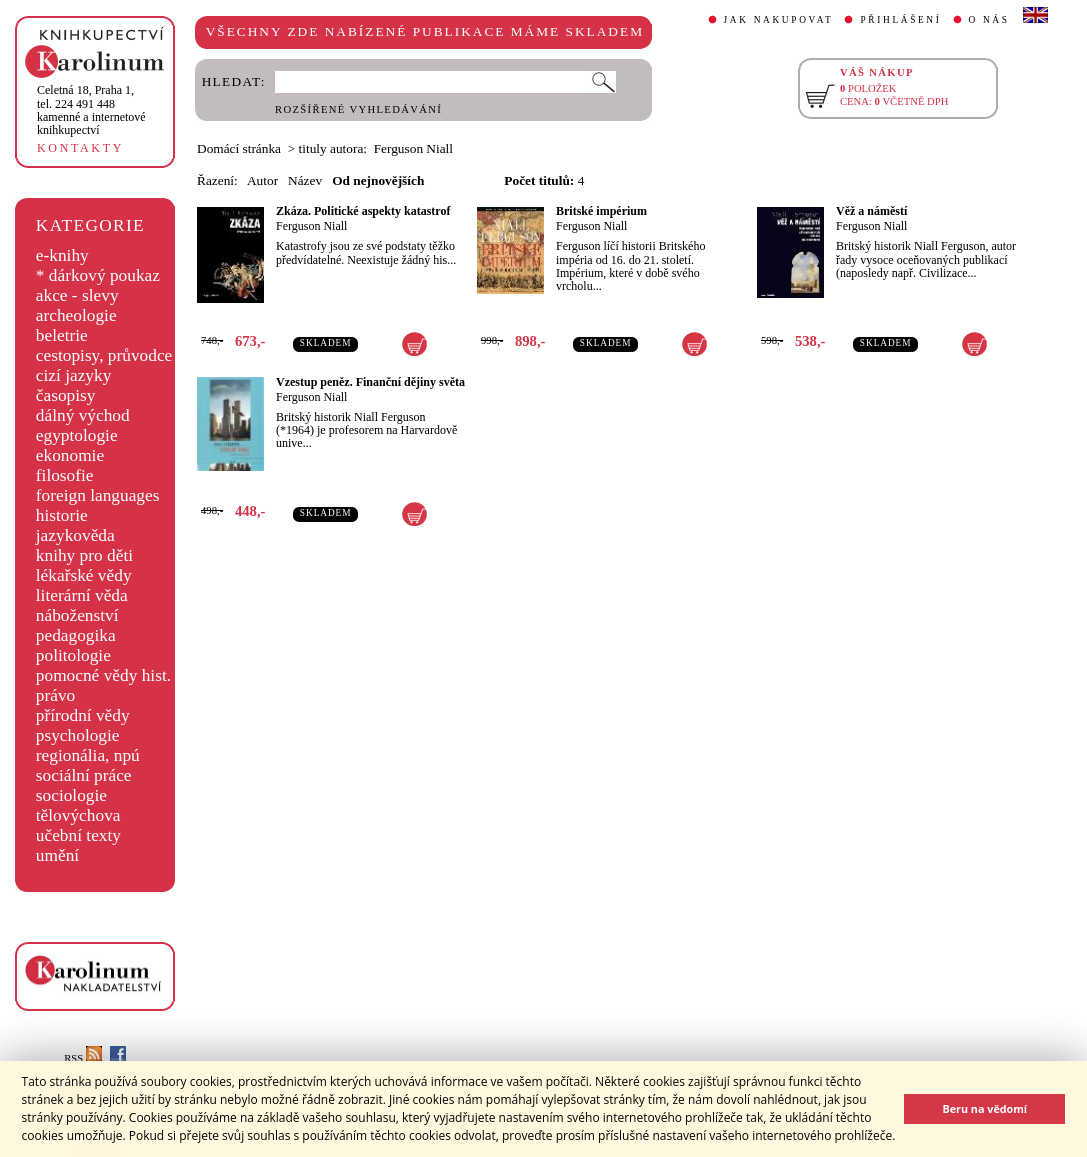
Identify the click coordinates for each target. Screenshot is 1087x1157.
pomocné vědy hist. (103, 675)
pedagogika (76, 635)
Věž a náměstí (871, 211)
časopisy (66, 395)
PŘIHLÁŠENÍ (900, 20)
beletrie (62, 335)
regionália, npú (88, 755)
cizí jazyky (74, 375)
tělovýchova (78, 815)
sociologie (71, 795)
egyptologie (77, 435)
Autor (262, 180)
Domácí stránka (239, 148)
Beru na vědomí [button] (984, 1108)
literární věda (82, 595)
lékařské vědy (84, 575)
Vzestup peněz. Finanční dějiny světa (370, 382)
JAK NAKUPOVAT (779, 20)
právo (55, 695)
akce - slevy (77, 295)
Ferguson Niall (311, 226)
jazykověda (75, 535)
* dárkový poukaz (98, 275)
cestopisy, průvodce (104, 355)
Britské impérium (601, 211)
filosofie (65, 475)
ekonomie (70, 455)
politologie (73, 655)
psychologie (78, 735)
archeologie (76, 315)
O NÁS (989, 20)
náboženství (77, 615)
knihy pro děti (84, 555)
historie (62, 515)
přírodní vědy (83, 715)
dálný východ (83, 415)
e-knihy (62, 255)
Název (305, 180)
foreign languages (98, 495)
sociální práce (84, 775)
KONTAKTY (80, 148)
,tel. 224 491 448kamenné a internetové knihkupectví (91, 110)
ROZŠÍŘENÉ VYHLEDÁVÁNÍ (358, 109)
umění (57, 855)
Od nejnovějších (378, 180)
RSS (83, 1058)
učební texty (78, 835)
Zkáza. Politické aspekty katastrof (363, 211)
